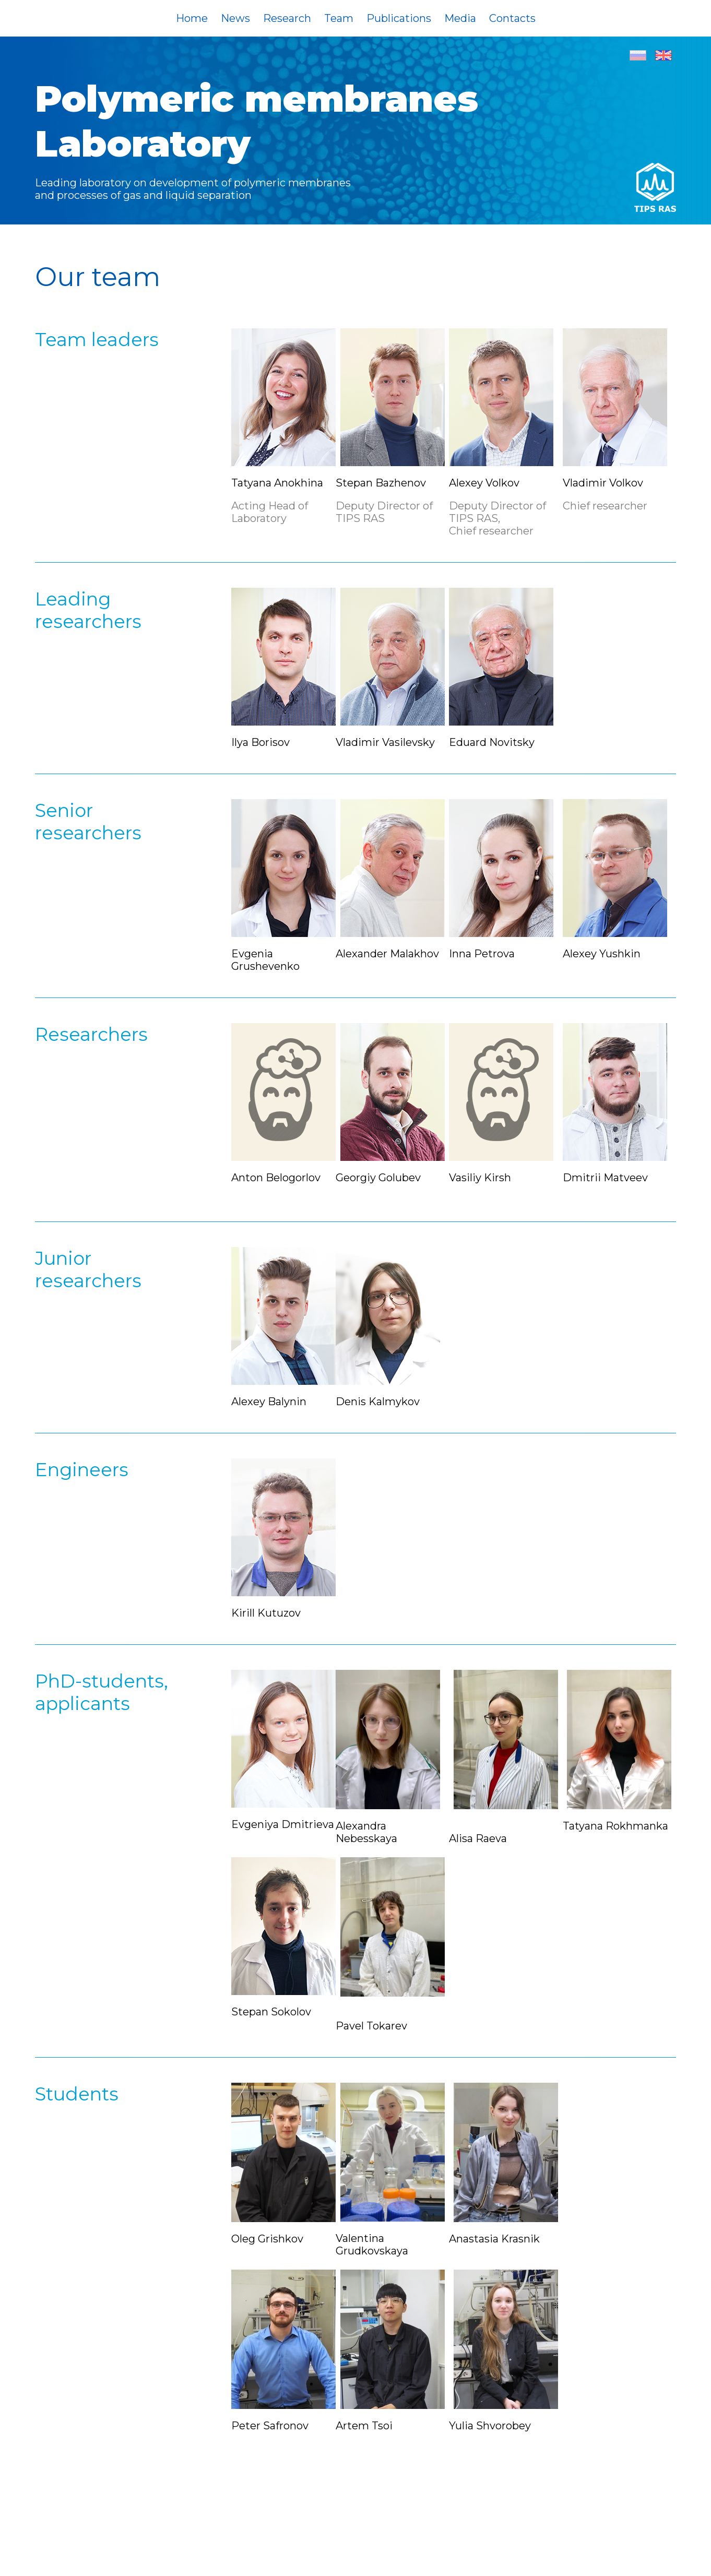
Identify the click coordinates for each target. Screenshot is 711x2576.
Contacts (512, 18)
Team (339, 18)
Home (191, 18)
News (235, 18)
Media (460, 18)
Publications (399, 18)
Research (287, 18)
